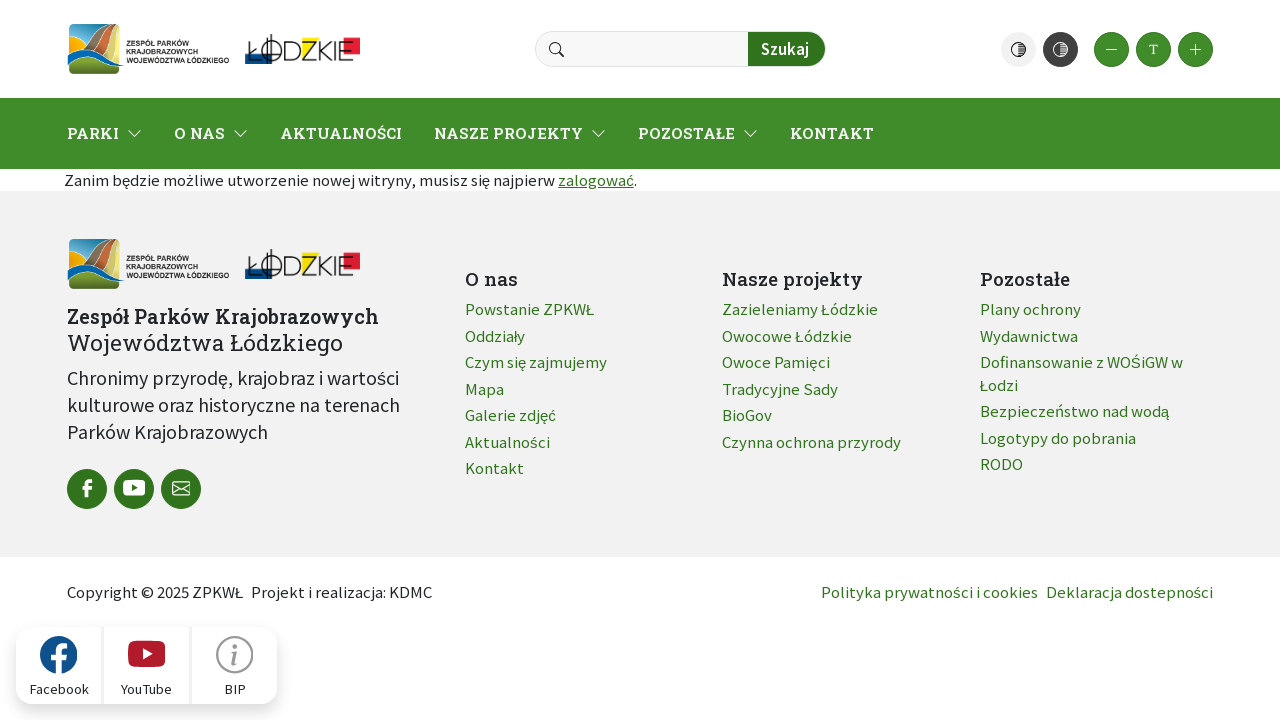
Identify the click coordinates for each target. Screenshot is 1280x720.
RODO (1001, 463)
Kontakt (494, 467)
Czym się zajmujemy (536, 361)
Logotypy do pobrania (1058, 437)
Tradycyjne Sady (780, 388)
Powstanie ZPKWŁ (529, 308)
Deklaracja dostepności (1130, 591)
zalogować (596, 179)
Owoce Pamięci (775, 361)
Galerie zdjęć (510, 414)
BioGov (747, 414)
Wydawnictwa (1029, 335)
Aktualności (507, 441)
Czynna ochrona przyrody (811, 441)
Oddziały (495, 335)
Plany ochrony (1030, 308)
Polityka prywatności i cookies (929, 591)
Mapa (484, 388)
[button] (1018, 49)
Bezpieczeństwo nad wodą (1074, 410)
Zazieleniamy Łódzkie (799, 308)
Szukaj (785, 48)
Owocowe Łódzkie (786, 335)
